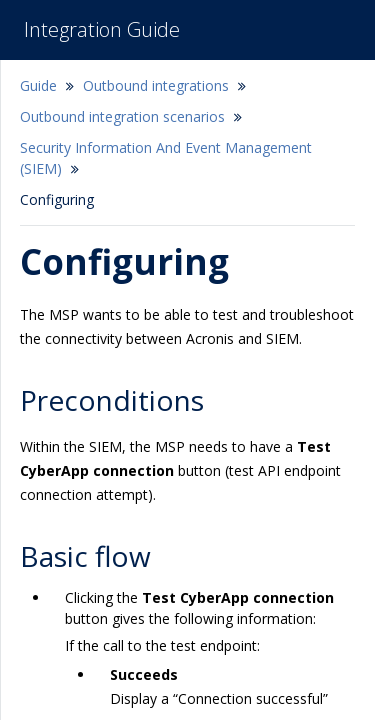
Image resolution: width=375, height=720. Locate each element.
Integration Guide (102, 29)
